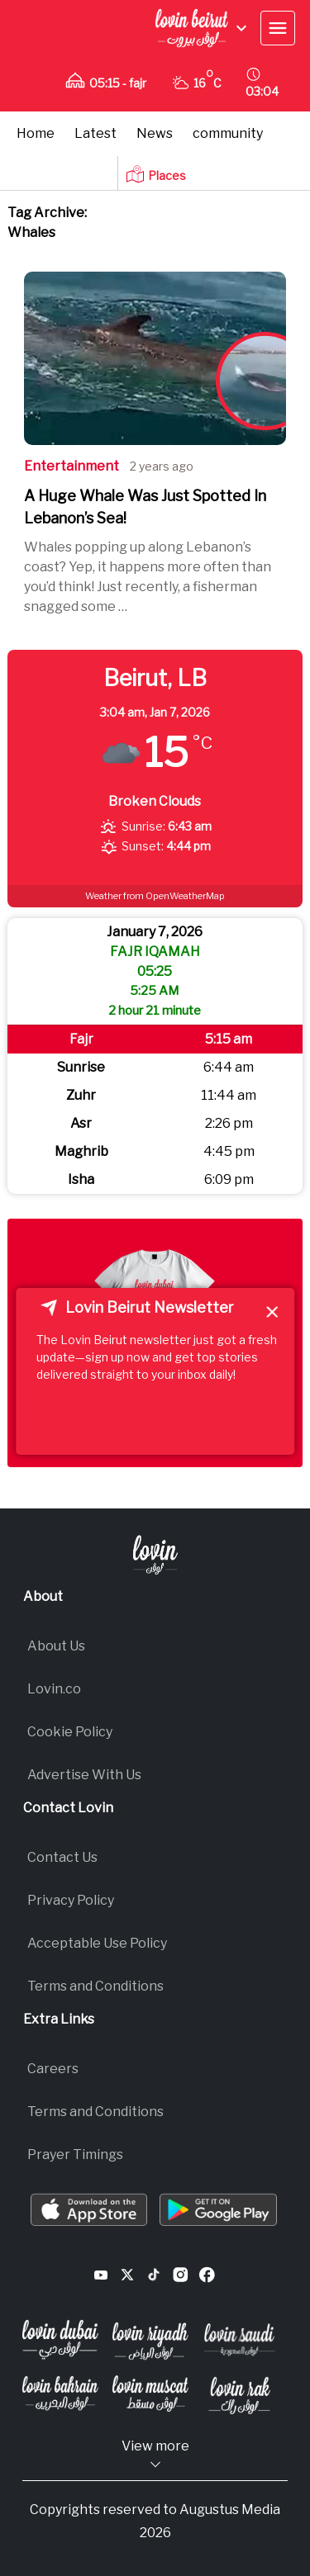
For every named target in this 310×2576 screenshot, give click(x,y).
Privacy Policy (70, 1900)
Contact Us (62, 1857)
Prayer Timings (75, 2154)
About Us (56, 1646)
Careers (53, 2068)
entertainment (71, 466)
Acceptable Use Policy (97, 1943)
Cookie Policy (69, 1732)
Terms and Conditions (95, 1986)
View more (155, 2455)
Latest (95, 133)
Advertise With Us (84, 1775)
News (154, 133)
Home (36, 133)
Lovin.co (54, 1689)
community (228, 133)
